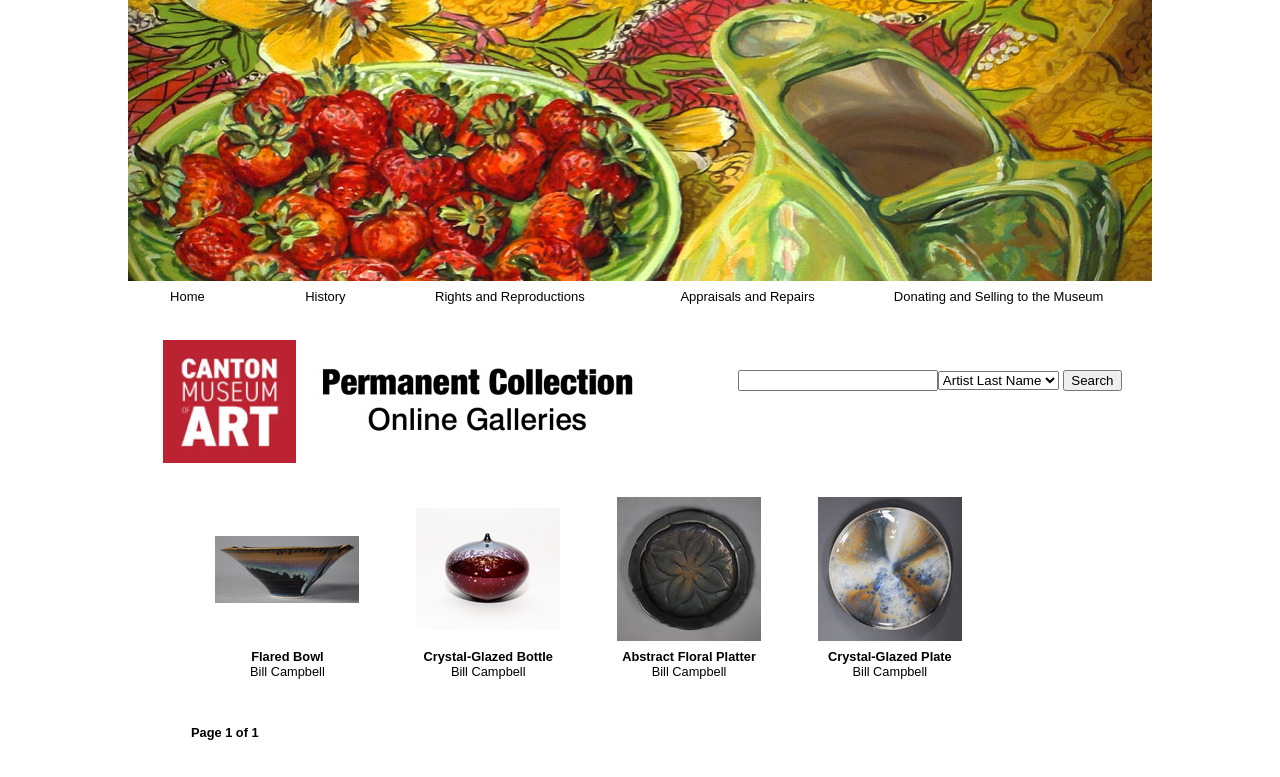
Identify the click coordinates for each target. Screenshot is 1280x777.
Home (187, 296)
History (325, 296)
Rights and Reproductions (510, 296)
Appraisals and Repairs (747, 296)
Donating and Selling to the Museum (999, 296)
